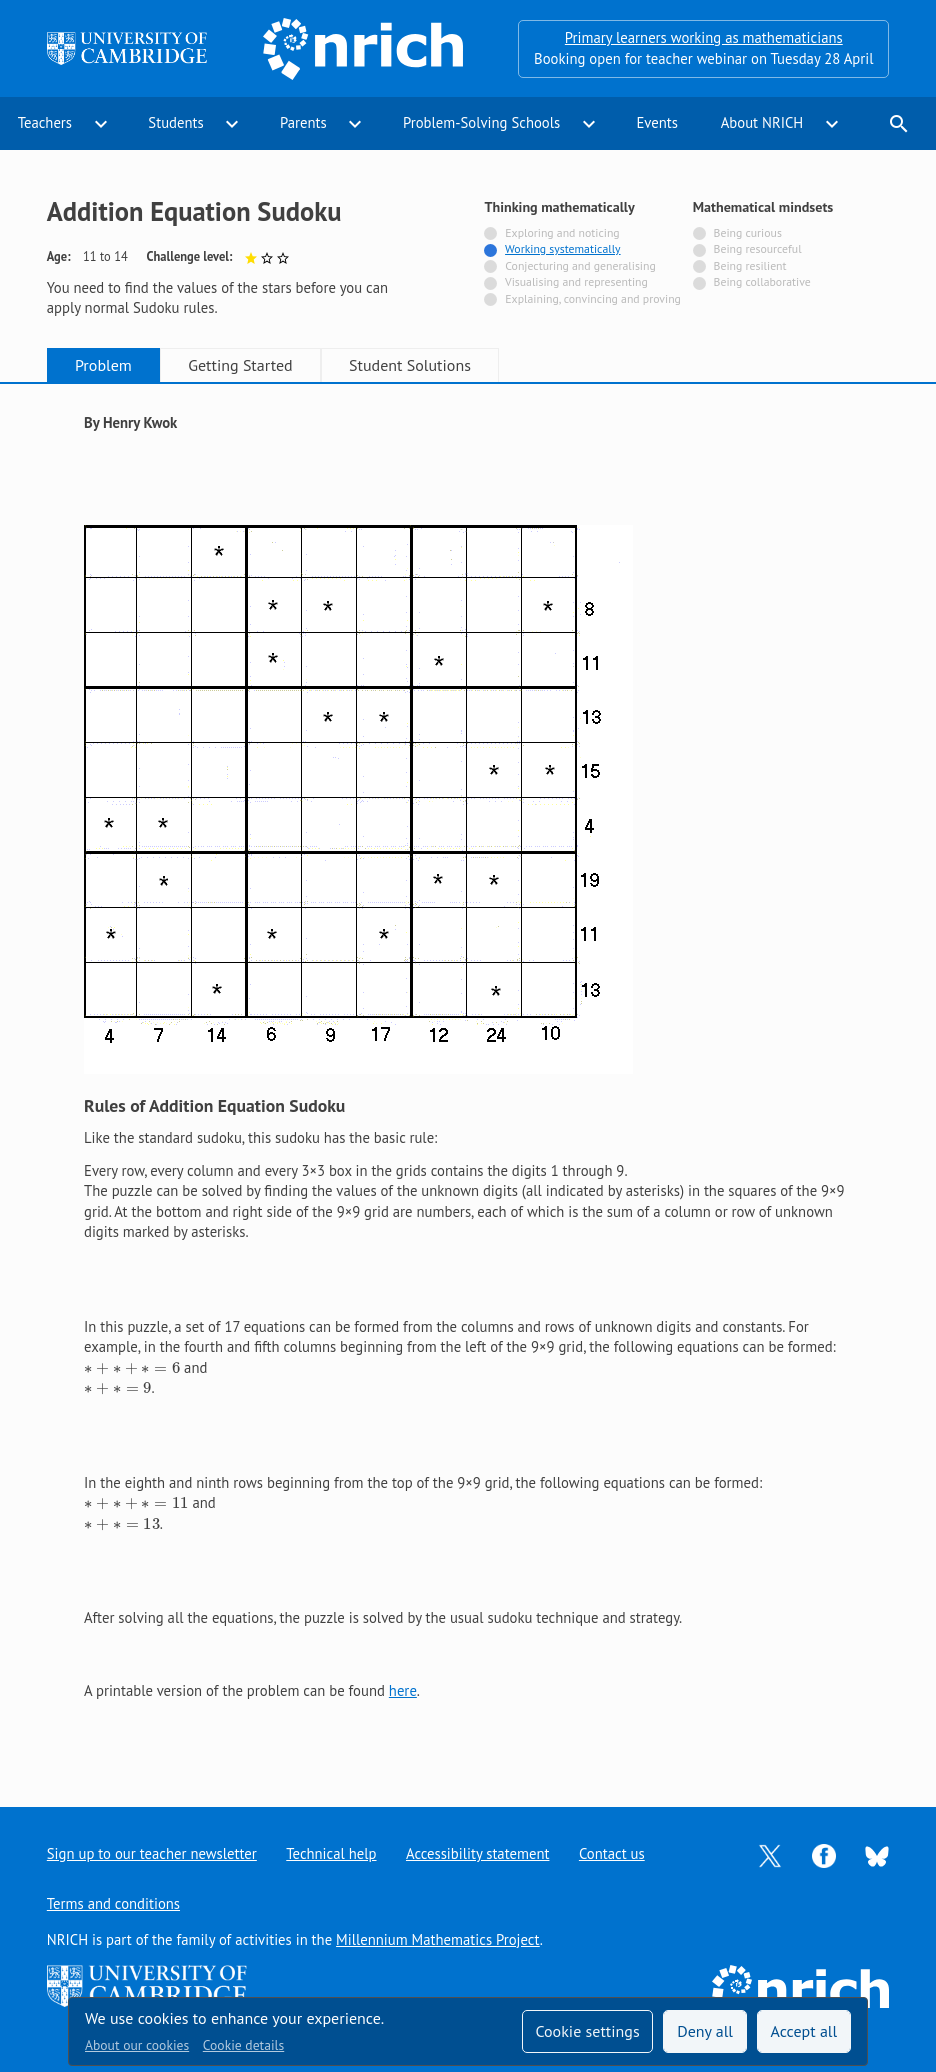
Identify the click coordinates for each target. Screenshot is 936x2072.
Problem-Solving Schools (481, 122)
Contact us (612, 1853)
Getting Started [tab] (240, 365)
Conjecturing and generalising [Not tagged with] (580, 265)
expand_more (101, 124)
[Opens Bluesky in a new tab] (877, 1854)
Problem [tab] (103, 365)
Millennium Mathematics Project (438, 1939)
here (403, 1690)
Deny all (705, 2031)
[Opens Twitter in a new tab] (770, 1854)
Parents (303, 122)
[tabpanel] (468, 1078)
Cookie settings (587, 2031)
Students (175, 122)
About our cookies (137, 2045)
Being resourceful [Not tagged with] (758, 248)
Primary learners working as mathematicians (704, 37)
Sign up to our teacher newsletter (152, 1853)
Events (657, 122)
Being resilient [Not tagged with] (750, 265)
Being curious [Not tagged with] (748, 232)
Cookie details (243, 2045)
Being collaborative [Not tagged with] (762, 281)
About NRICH (762, 122)
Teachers (45, 122)
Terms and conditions (113, 1903)
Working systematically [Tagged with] (563, 248)
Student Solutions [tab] (410, 365)
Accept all (804, 2031)
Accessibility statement (477, 1853)
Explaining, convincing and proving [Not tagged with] (593, 298)
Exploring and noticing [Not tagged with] (562, 232)
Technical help (331, 1853)
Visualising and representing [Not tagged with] (576, 281)
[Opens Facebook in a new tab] (824, 1854)
